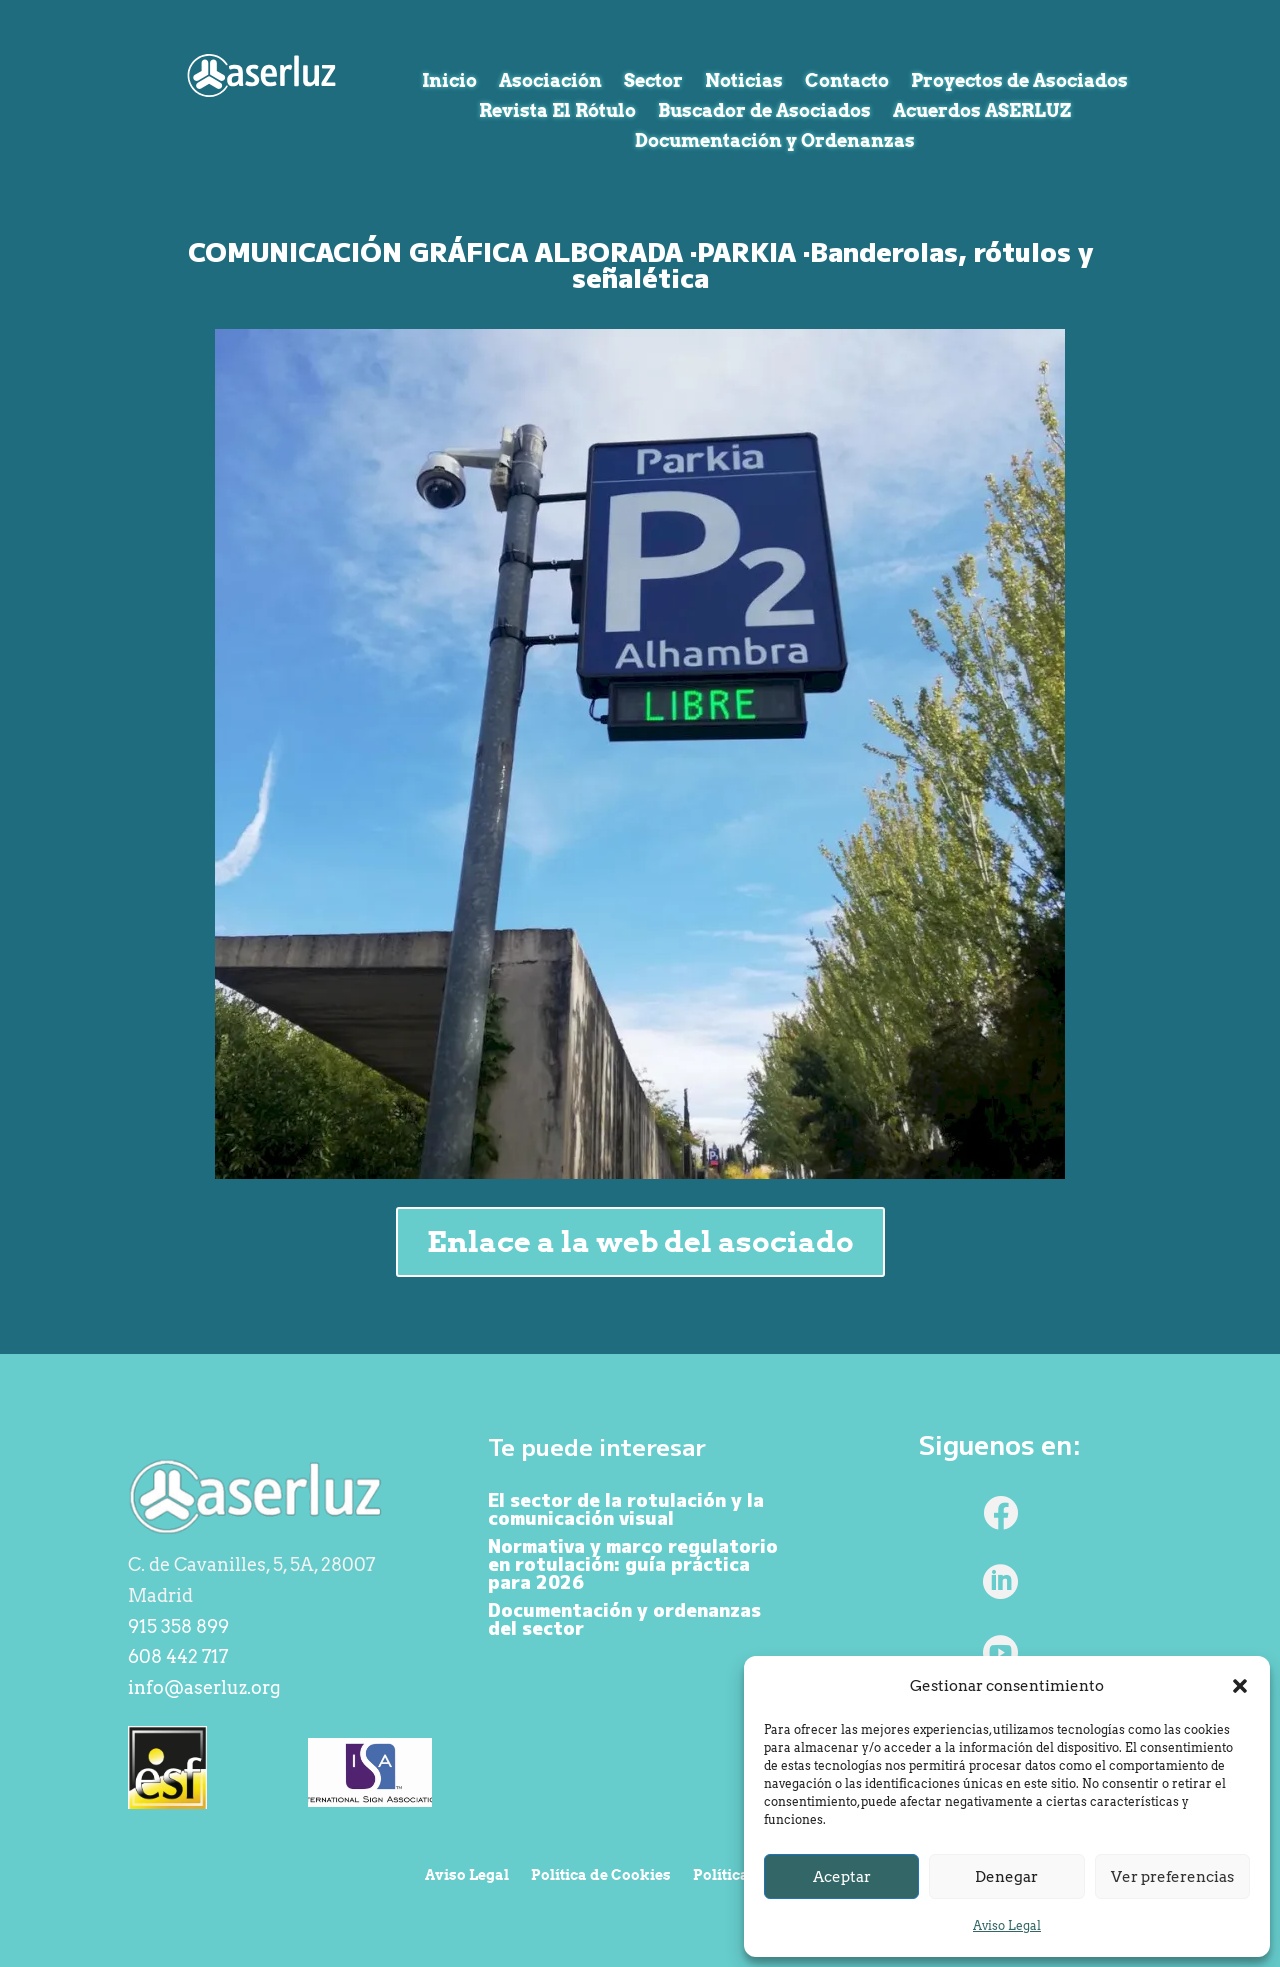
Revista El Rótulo (557, 112)
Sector (653, 82)
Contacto (847, 82)
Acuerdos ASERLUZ (982, 112)
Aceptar (842, 1877)
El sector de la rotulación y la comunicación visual (626, 1508)
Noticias (744, 82)
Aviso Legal (1007, 1925)
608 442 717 (178, 1656)
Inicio (449, 82)
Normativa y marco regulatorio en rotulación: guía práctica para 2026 (633, 1563)
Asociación (550, 82)
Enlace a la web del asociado (640, 1241)
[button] (1240, 1686)
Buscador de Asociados (764, 112)
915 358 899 (178, 1626)
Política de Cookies (601, 1875)
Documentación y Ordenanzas (775, 142)
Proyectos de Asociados (1019, 82)
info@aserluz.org (204, 1687)
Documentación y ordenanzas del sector (624, 1618)
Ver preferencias (1172, 1877)
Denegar (1006, 1877)
